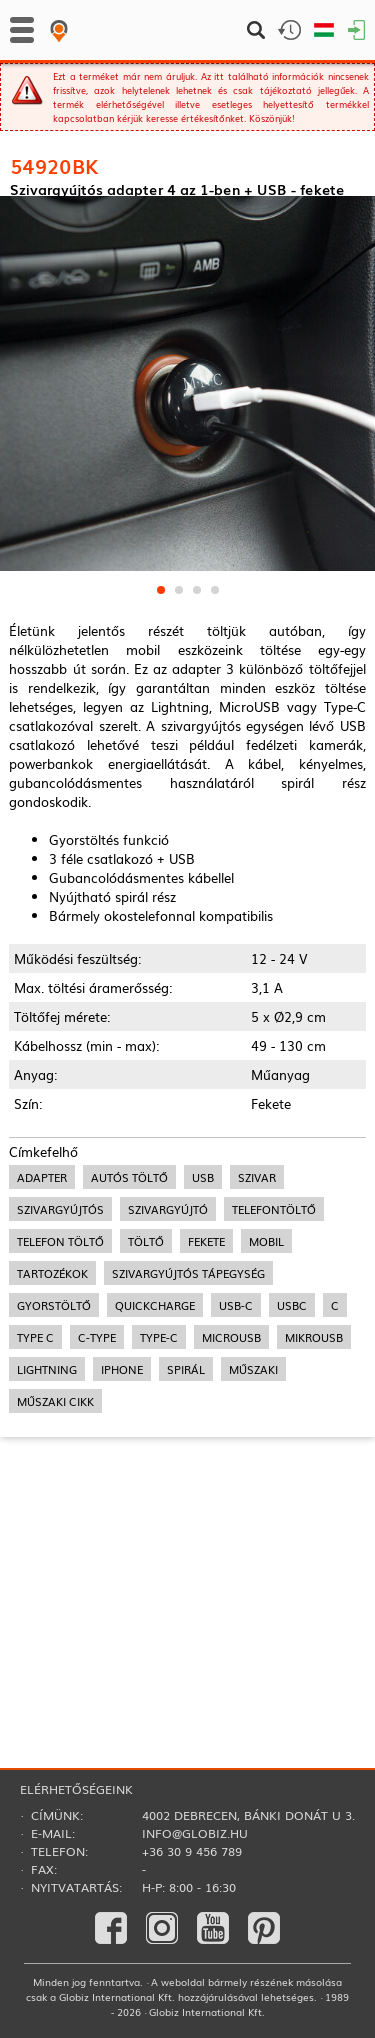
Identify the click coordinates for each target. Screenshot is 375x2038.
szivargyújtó (168, 1390)
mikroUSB (314, 1518)
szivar (257, 1358)
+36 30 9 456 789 (192, 1851)
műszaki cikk (55, 1582)
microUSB (231, 1518)
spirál (186, 1550)
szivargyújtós (60, 1390)
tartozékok (52, 1454)
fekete (206, 1422)
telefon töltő (60, 1422)
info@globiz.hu (195, 1833)
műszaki (253, 1550)
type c (35, 1518)
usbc (292, 1486)
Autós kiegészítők (59, 232)
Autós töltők (176, 211)
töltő (146, 1422)
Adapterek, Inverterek (70, 211)
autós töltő (129, 1358)
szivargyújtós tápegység (188, 1454)
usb (203, 1358)
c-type (97, 1518)
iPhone (122, 1550)
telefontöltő (274, 1390)
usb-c (236, 1486)
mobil (266, 1422)
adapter (42, 1358)
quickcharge (155, 1486)
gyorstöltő (54, 1486)
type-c (159, 1518)
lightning (47, 1550)
